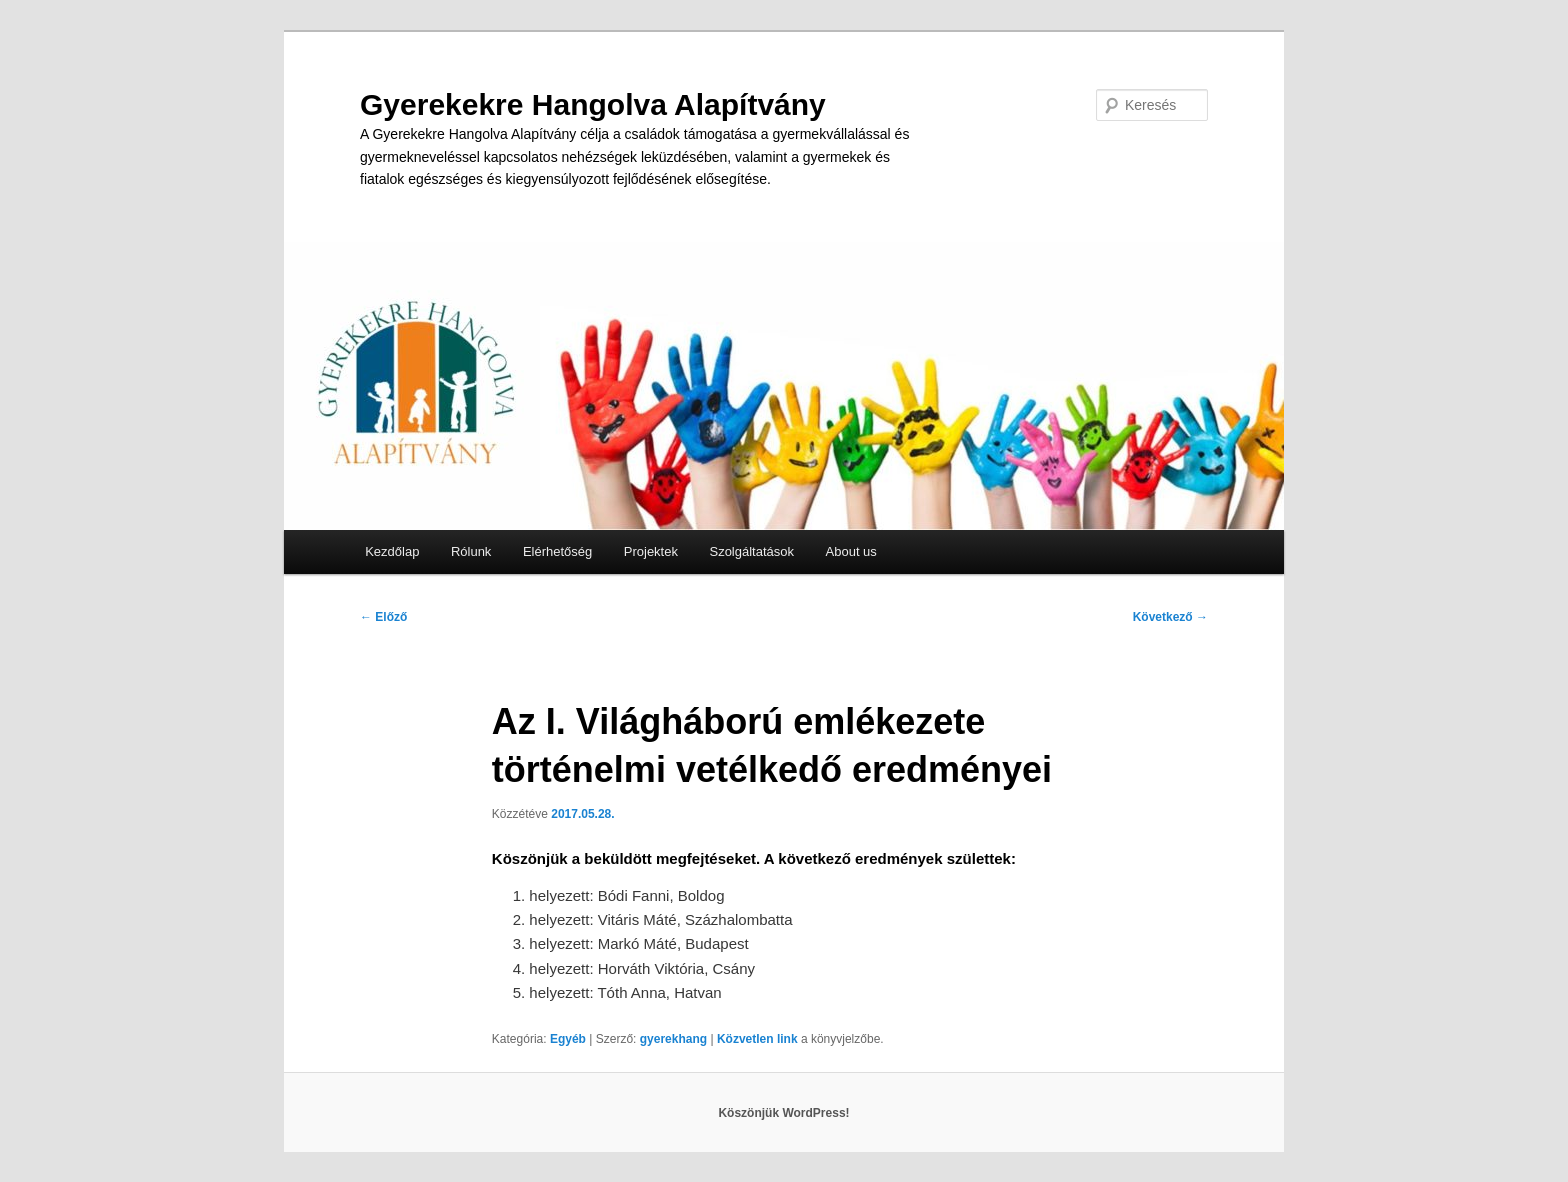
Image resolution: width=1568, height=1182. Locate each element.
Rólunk (471, 551)
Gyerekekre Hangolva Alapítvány (593, 104)
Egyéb (568, 1039)
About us (851, 551)
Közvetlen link (759, 1039)
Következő (1170, 617)
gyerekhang (673, 1039)
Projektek (651, 551)
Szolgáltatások (751, 551)
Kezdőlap (392, 551)
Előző (383, 617)
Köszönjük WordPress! (783, 1113)
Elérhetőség (557, 551)
